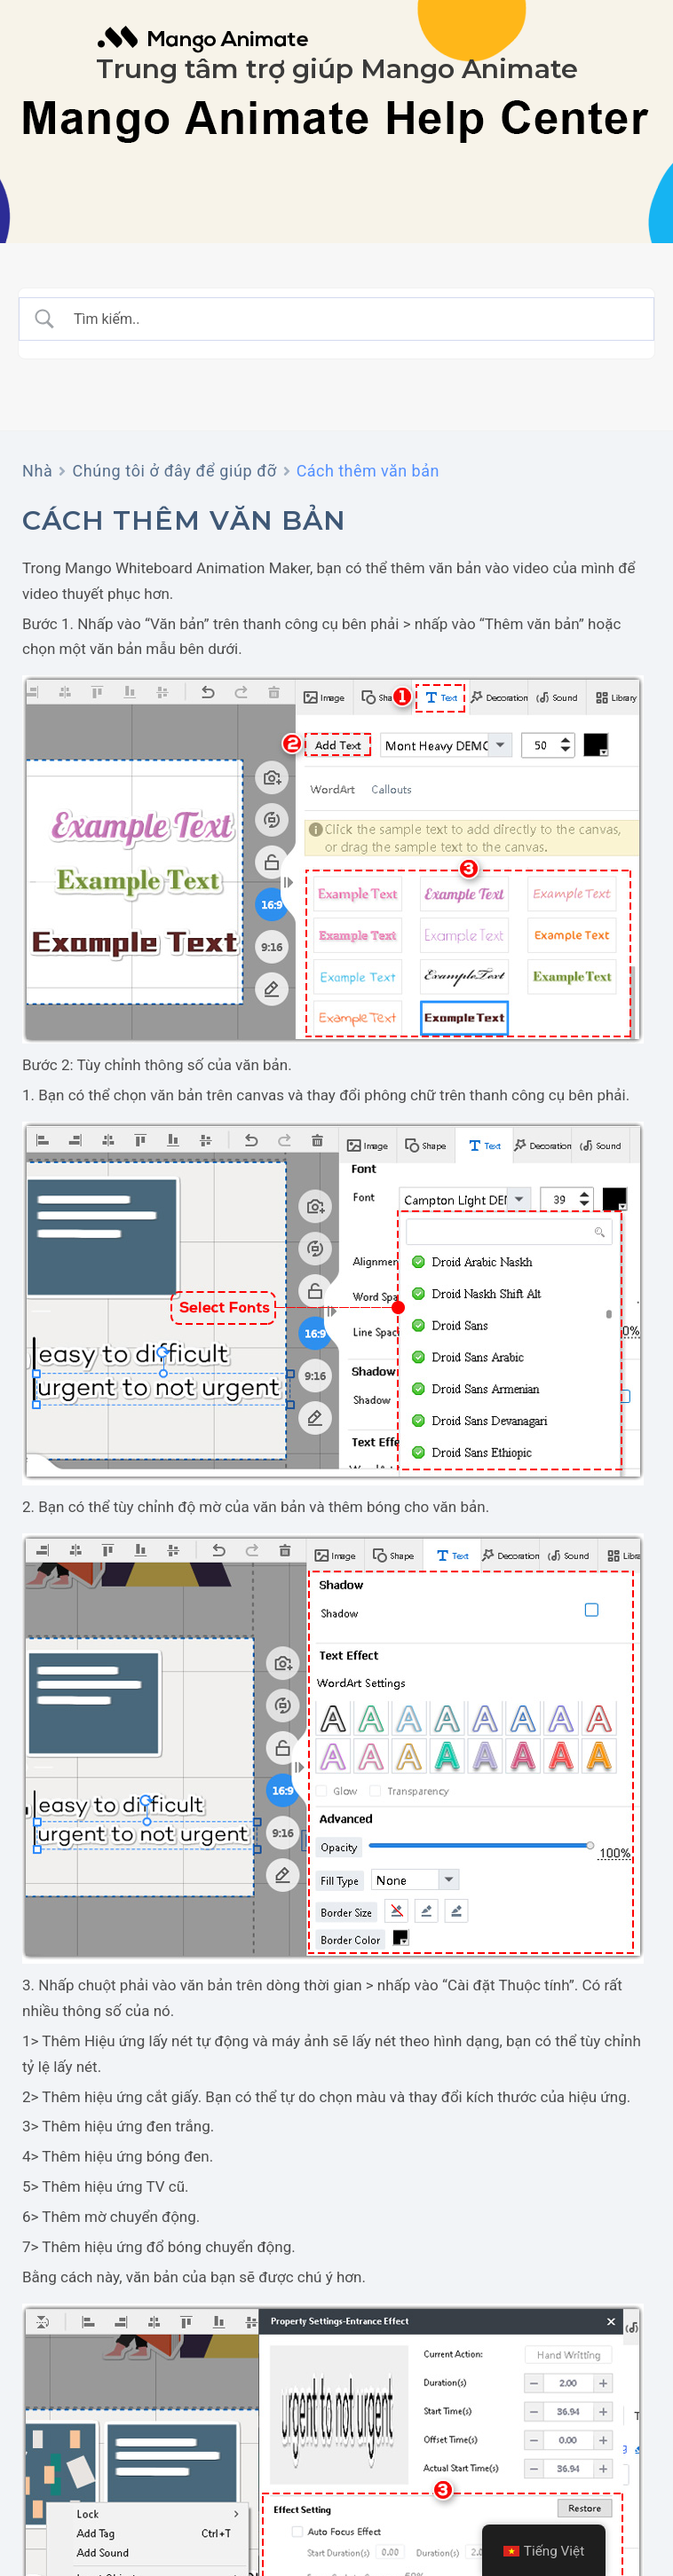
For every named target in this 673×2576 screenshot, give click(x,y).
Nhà (37, 470)
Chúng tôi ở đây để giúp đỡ (174, 470)
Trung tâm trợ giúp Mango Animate (337, 68)
